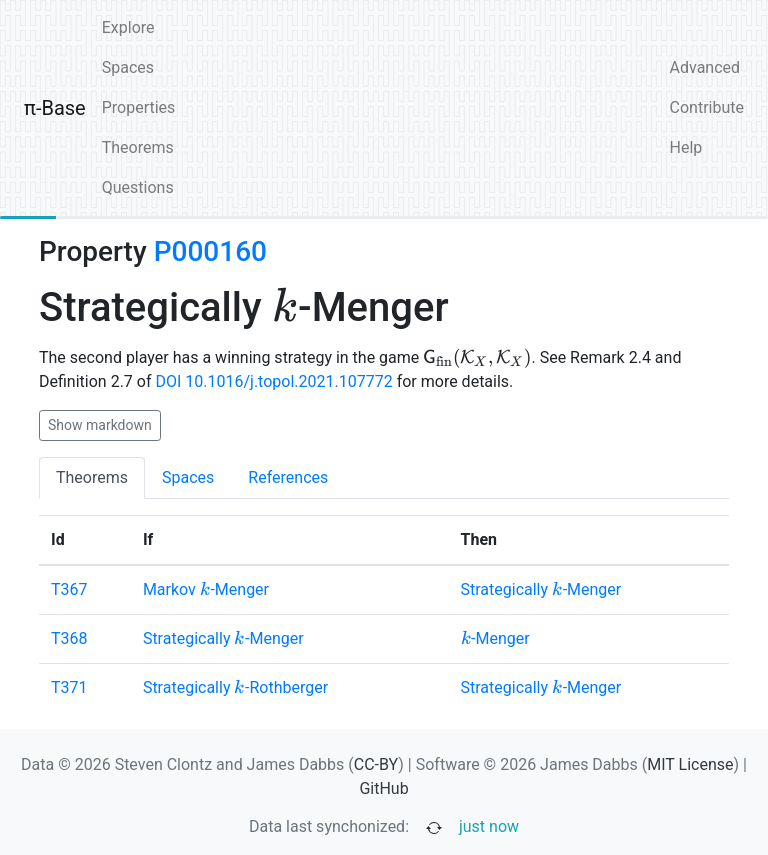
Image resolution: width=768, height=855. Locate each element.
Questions (138, 187)
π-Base (55, 108)
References (288, 477)
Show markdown (100, 425)
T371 (69, 687)
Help (686, 147)
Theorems (138, 147)
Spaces (128, 67)
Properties (139, 107)
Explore (128, 27)
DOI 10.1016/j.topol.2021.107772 (273, 381)
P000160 (210, 251)
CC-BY (376, 764)
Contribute (707, 107)
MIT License (690, 764)
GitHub (383, 788)
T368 (69, 638)
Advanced (705, 67)
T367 (69, 589)
